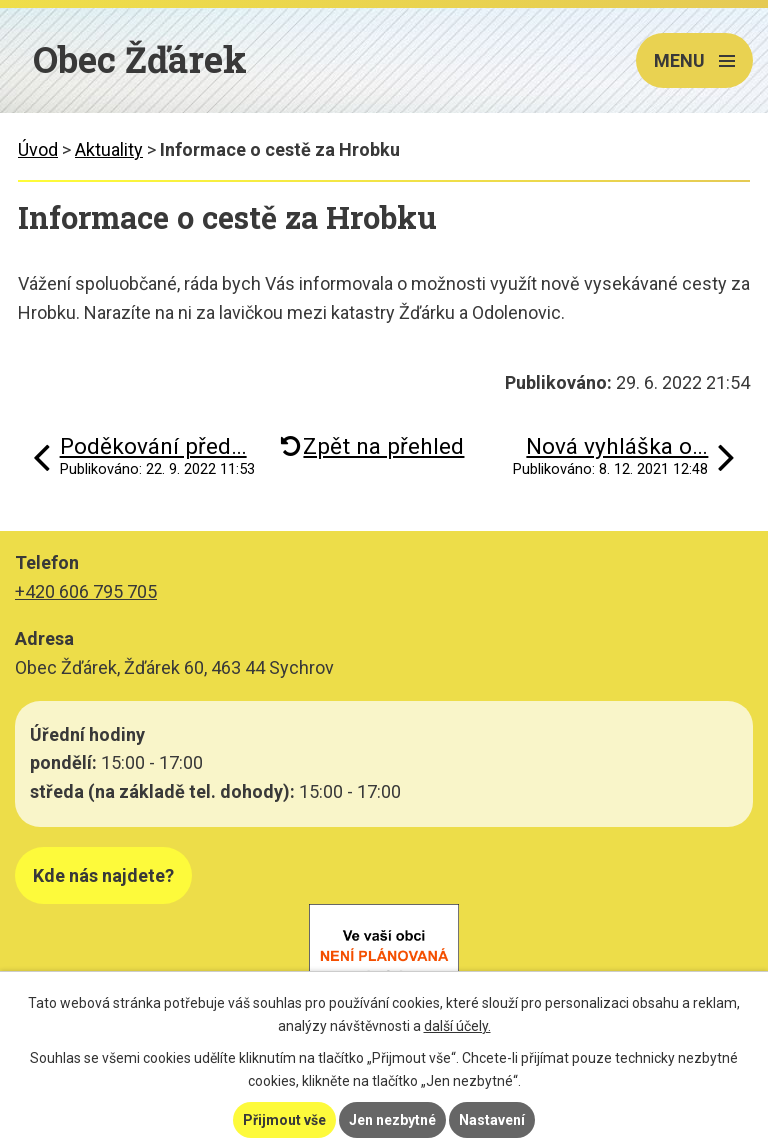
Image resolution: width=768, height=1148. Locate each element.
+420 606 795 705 (86, 591)
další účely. (457, 1026)
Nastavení (492, 1120)
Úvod (38, 149)
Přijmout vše (284, 1120)
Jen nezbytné (392, 1120)
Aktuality (109, 149)
